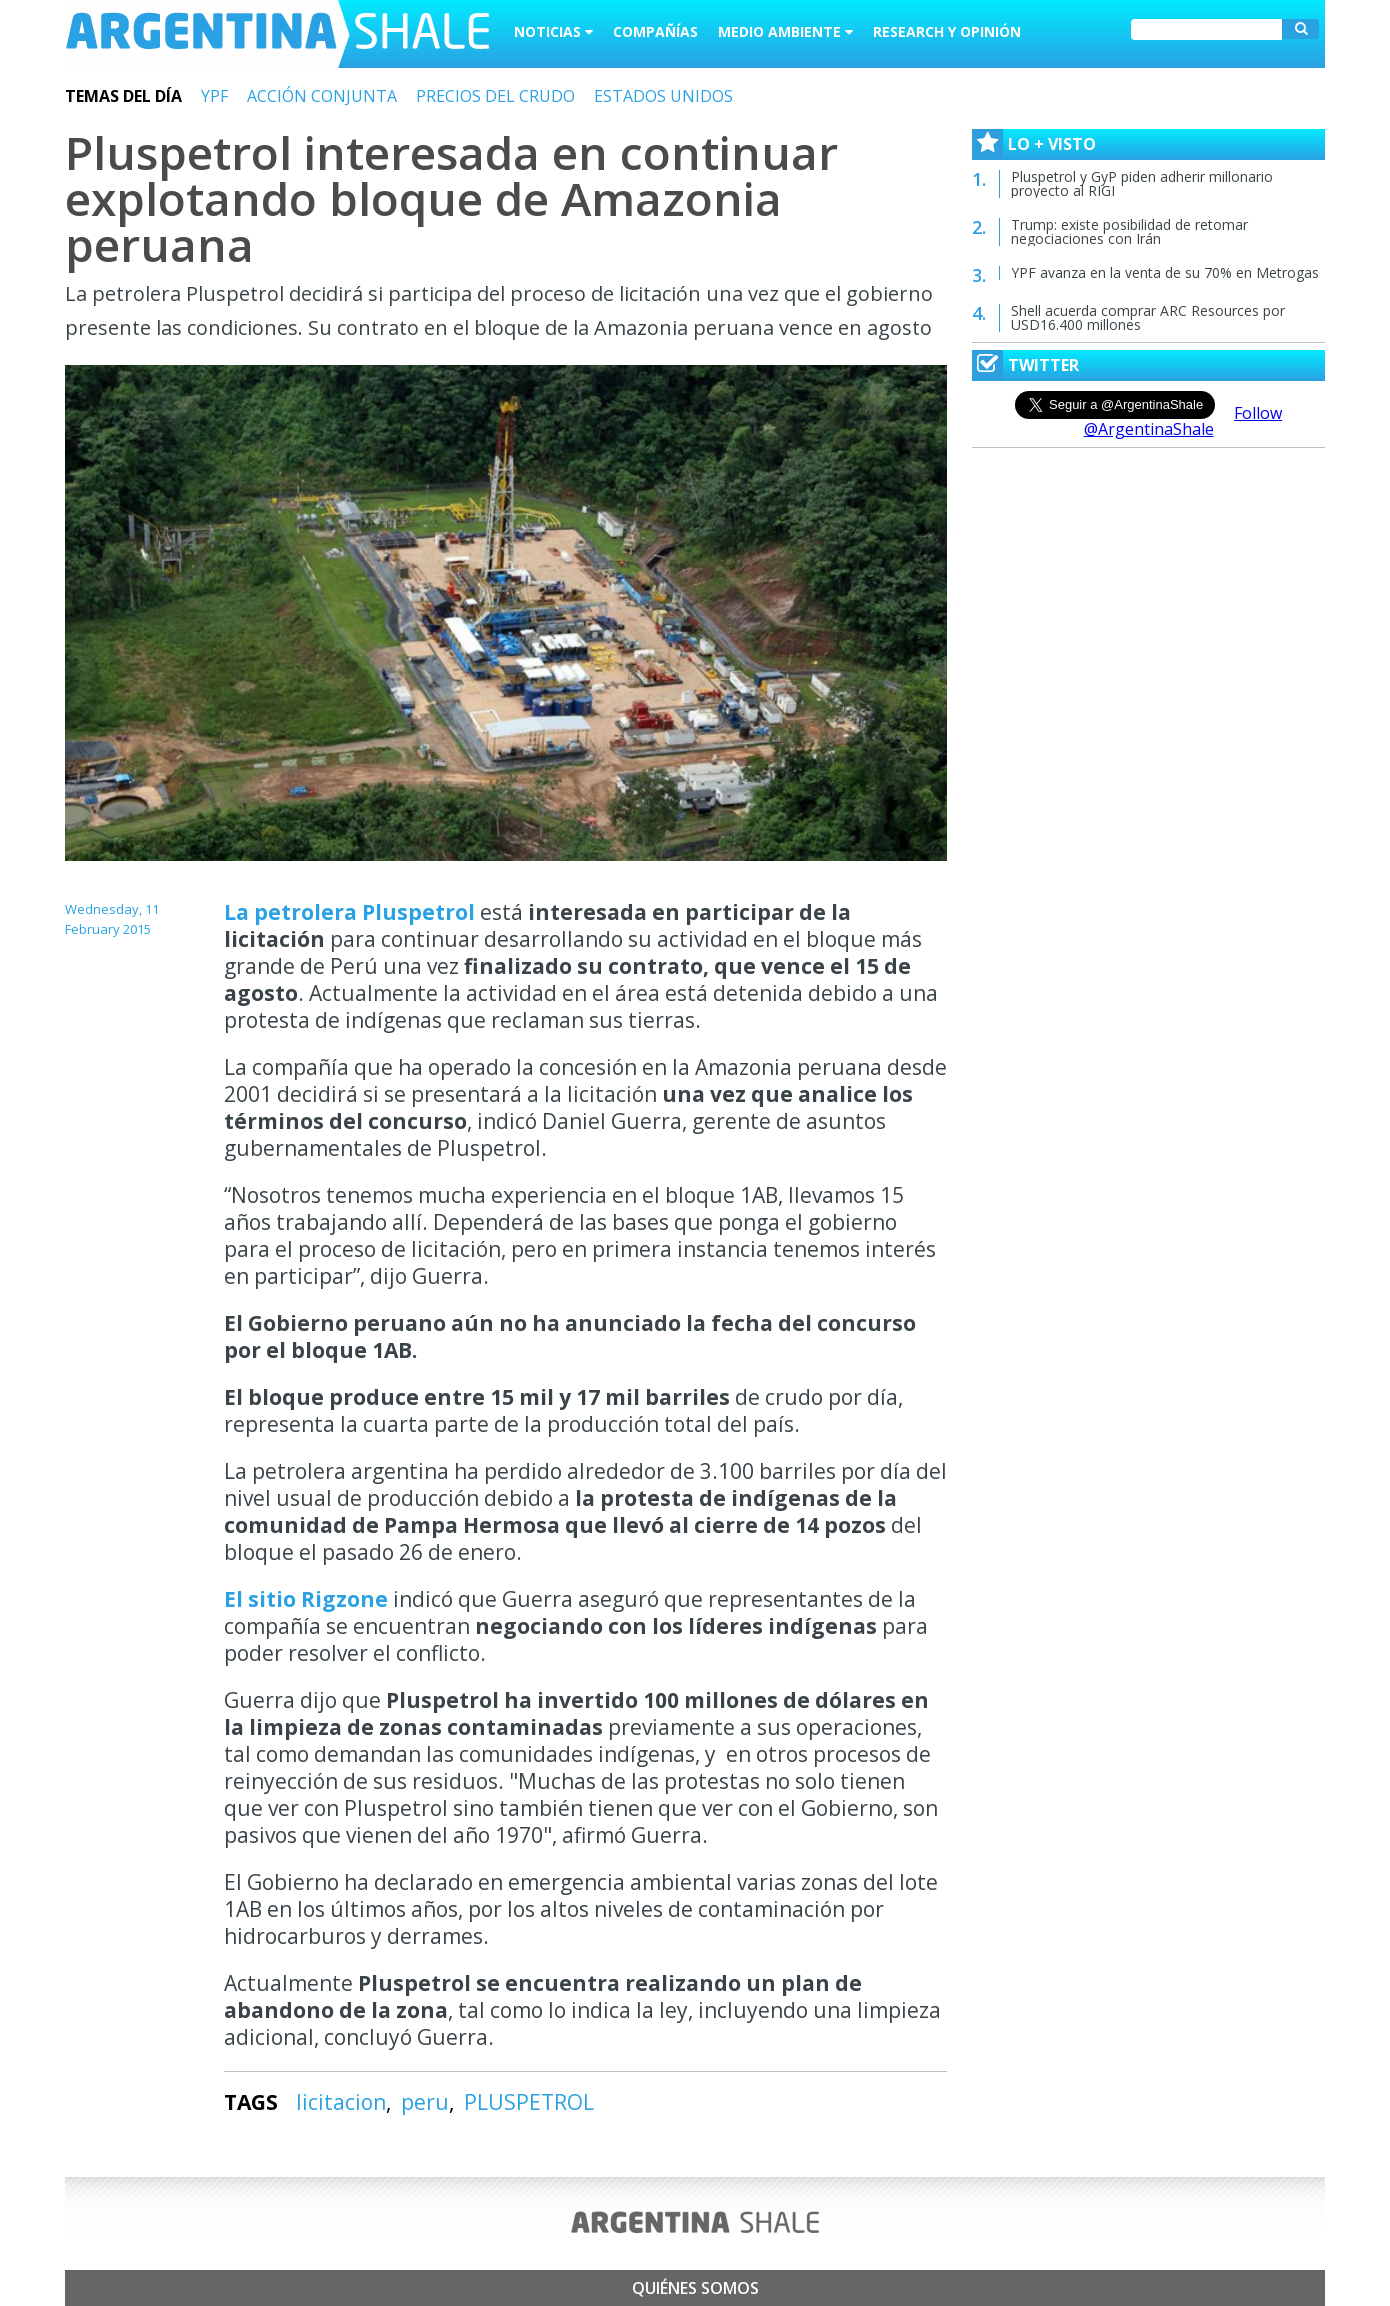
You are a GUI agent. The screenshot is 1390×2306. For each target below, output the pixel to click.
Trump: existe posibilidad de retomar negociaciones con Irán (1129, 231)
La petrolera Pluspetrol (349, 912)
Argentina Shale (277, 34)
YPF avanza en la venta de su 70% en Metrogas (1165, 272)
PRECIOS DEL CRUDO (495, 96)
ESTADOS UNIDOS (663, 96)
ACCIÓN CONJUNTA (322, 96)
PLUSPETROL (529, 2102)
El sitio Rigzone (308, 1599)
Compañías (655, 31)
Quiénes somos (695, 2288)
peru (425, 2102)
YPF (214, 96)
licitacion (341, 2102)
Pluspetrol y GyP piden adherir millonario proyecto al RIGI (1142, 183)
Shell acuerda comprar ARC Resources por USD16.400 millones (1148, 317)
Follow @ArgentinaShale (1183, 421)
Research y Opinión (947, 31)
